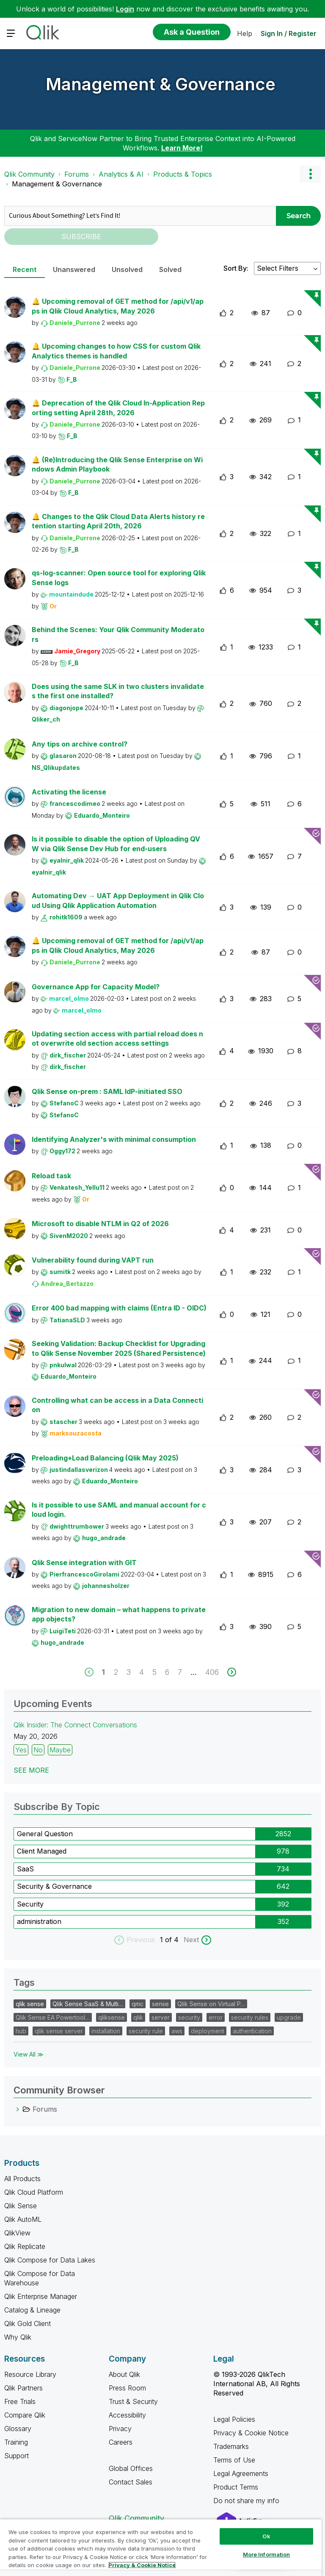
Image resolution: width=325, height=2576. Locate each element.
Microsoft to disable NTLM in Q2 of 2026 (100, 1223)
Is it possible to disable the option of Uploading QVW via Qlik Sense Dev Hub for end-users (116, 844)
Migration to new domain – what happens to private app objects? (119, 1614)
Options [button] (310, 174)
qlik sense (30, 2003)
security (189, 2017)
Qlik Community (29, 174)
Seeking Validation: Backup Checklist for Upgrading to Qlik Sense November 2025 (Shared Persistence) (119, 1348)
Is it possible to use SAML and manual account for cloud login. (119, 1510)
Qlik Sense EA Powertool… (53, 2017)
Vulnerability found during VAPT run (93, 1260)
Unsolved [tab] (127, 269)
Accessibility (127, 2415)
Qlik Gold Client (27, 2323)
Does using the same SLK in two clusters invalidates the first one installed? (118, 691)
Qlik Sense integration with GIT (84, 1562)
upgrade (289, 2017)
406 (212, 1672)
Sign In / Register (289, 33)
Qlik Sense (20, 2205)
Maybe (60, 1750)
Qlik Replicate (24, 2246)
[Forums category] (18, 2109)
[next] (231, 1672)
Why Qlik (17, 2337)
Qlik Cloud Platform (33, 2192)
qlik (138, 2017)
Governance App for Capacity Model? (96, 987)
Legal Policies (234, 2419)
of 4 (173, 1939)
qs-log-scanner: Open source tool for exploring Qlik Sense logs (119, 578)
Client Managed (41, 1851)
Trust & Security (133, 2401)
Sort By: (235, 268)
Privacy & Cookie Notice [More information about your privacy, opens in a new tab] (142, 2565)
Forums (76, 174)
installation (105, 2031)
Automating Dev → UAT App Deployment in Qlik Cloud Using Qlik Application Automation (118, 900)
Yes (21, 1750)
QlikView (17, 2233)
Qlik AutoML (22, 2219)
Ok (266, 2536)
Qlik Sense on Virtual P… (211, 2003)
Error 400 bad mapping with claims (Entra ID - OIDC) (119, 1308)
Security (30, 1904)
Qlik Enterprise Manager (40, 2296)
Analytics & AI (121, 174)
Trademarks (231, 2446)
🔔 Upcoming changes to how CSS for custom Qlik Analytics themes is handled (116, 351)
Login (125, 9)
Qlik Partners (23, 2388)
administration (39, 1921)
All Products (22, 2178)
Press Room (127, 2388)
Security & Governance (54, 1886)
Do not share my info (247, 2500)
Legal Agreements (240, 2473)
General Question (45, 1833)
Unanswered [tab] (74, 269)
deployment (207, 2031)
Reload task (51, 1175)
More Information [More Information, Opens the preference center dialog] (266, 2554)
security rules (249, 2017)
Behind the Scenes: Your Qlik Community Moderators (118, 634)
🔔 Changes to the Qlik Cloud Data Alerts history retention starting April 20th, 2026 (118, 521)
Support (16, 2455)
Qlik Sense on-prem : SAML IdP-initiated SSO (107, 1091)
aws (176, 2031)
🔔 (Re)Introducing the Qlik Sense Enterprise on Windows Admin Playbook (117, 464)
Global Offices (131, 2468)
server (160, 2017)
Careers (120, 2442)
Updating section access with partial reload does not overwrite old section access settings (117, 1039)
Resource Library (30, 2374)
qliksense (111, 2017)
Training (16, 2442)
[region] (161, 2547)
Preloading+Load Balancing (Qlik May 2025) (105, 1458)
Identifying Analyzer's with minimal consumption (114, 1139)
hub (21, 2031)
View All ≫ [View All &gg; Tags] (29, 2054)
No (38, 1750)
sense (160, 2003)
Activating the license (69, 792)
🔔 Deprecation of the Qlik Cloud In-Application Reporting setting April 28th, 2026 (118, 408)
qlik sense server (59, 2031)
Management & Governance (160, 84)
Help (244, 33)
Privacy (120, 2428)
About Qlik (124, 2374)
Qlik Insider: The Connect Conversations (75, 1725)
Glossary (17, 2428)
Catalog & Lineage (32, 2310)
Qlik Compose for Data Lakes (49, 2260)
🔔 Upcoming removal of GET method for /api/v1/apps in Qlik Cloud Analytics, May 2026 (118, 306)
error (216, 2017)
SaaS (25, 1869)
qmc (137, 2003)
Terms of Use (234, 2460)
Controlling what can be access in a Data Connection (117, 1405)
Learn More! (182, 148)
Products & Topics (182, 174)
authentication (252, 2031)
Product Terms (235, 2487)
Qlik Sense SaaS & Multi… (87, 2003)
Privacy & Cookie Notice (251, 2433)
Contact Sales (130, 2482)
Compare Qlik (24, 2415)
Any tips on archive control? (79, 744)
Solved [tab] (170, 269)
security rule (146, 2031)
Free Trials (20, 2401)
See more (31, 1770)
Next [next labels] (191, 1939)
